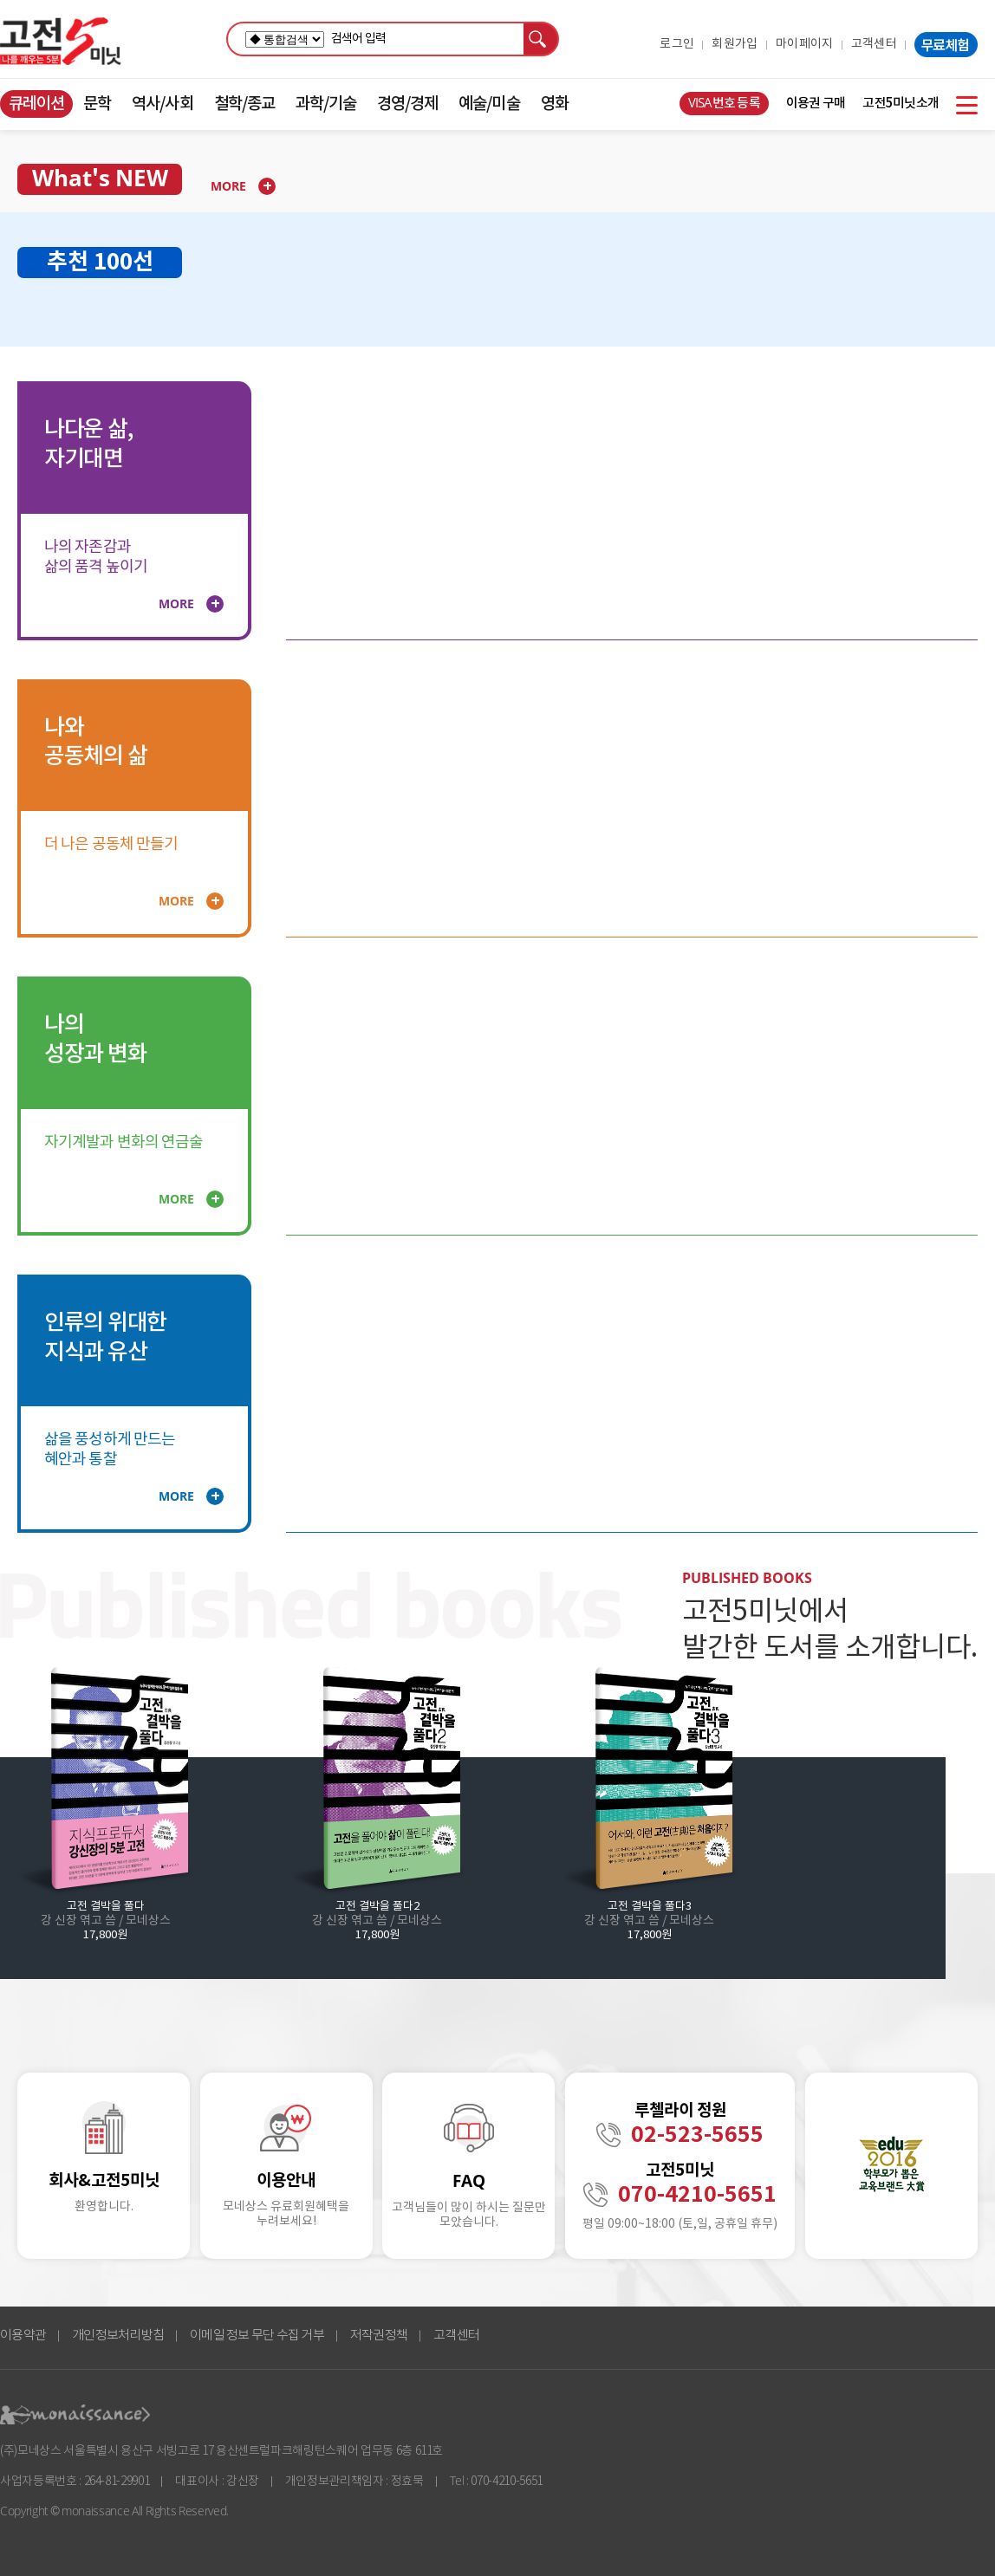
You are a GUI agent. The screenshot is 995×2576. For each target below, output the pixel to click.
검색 (541, 39)
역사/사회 (162, 104)
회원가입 (735, 44)
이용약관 (23, 2335)
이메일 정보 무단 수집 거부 (257, 2335)
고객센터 (874, 44)
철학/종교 (244, 104)
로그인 (677, 44)
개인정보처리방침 (118, 2335)
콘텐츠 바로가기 (31, 90)
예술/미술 (488, 104)
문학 (97, 104)
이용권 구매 (816, 103)
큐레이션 (36, 104)
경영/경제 (407, 104)
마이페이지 (805, 44)
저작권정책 (378, 2335)
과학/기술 (326, 104)
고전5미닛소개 (900, 103)
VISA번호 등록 (724, 103)
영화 (555, 104)
